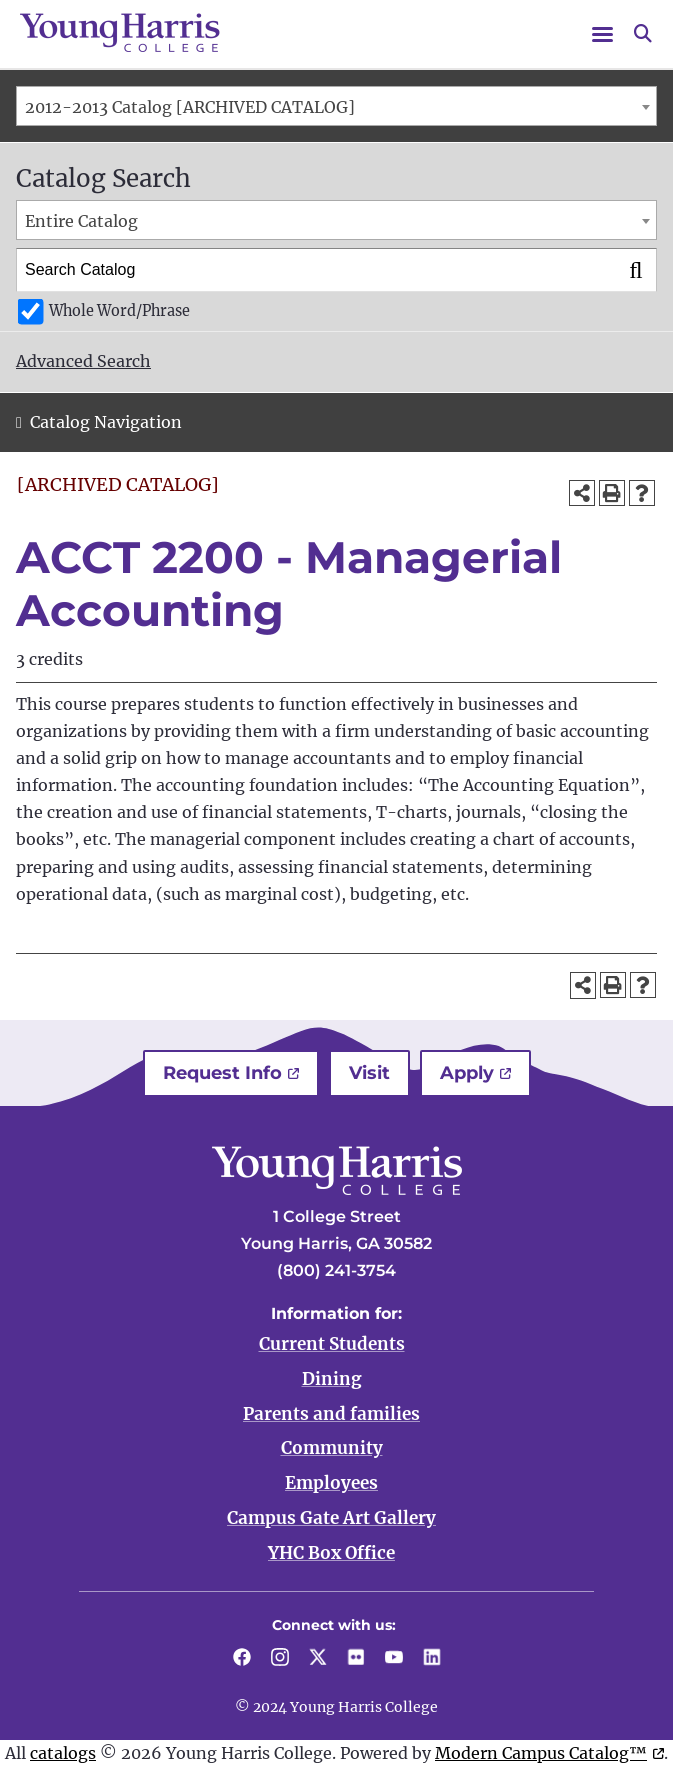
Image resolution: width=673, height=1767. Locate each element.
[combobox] (336, 106)
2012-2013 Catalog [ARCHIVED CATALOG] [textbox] (190, 107)
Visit (369, 1073)
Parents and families (331, 1414)
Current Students (332, 1344)
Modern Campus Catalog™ (541, 1753)
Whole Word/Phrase (119, 311)
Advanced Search (83, 361)
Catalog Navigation (106, 422)
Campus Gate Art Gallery (331, 1518)
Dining (332, 1379)
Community (332, 1448)
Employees (331, 1483)
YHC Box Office (331, 1553)
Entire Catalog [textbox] (81, 221)
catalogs (63, 1753)
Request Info (222, 1073)
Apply (467, 1073)
